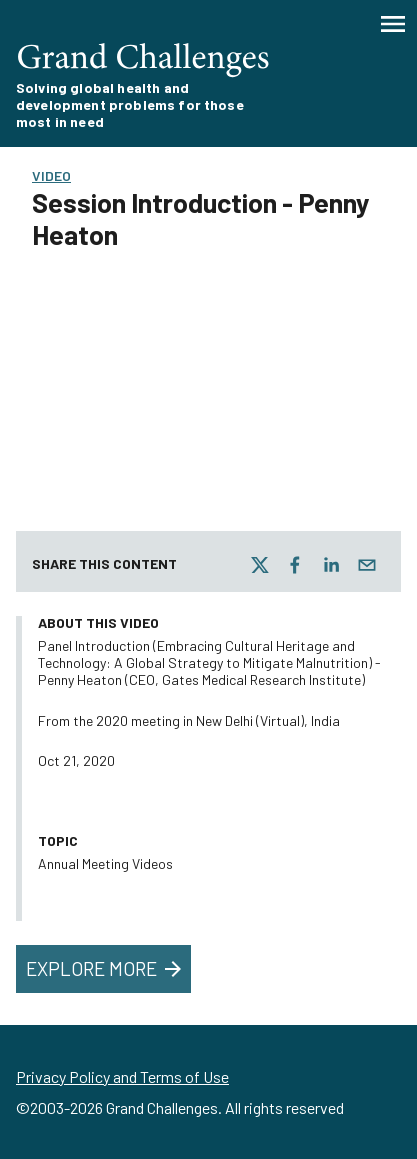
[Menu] (393, 24)
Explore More (105, 969)
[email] (367, 565)
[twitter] (260, 565)
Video (51, 175)
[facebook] (295, 565)
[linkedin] (331, 565)
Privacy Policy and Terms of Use (122, 1076)
